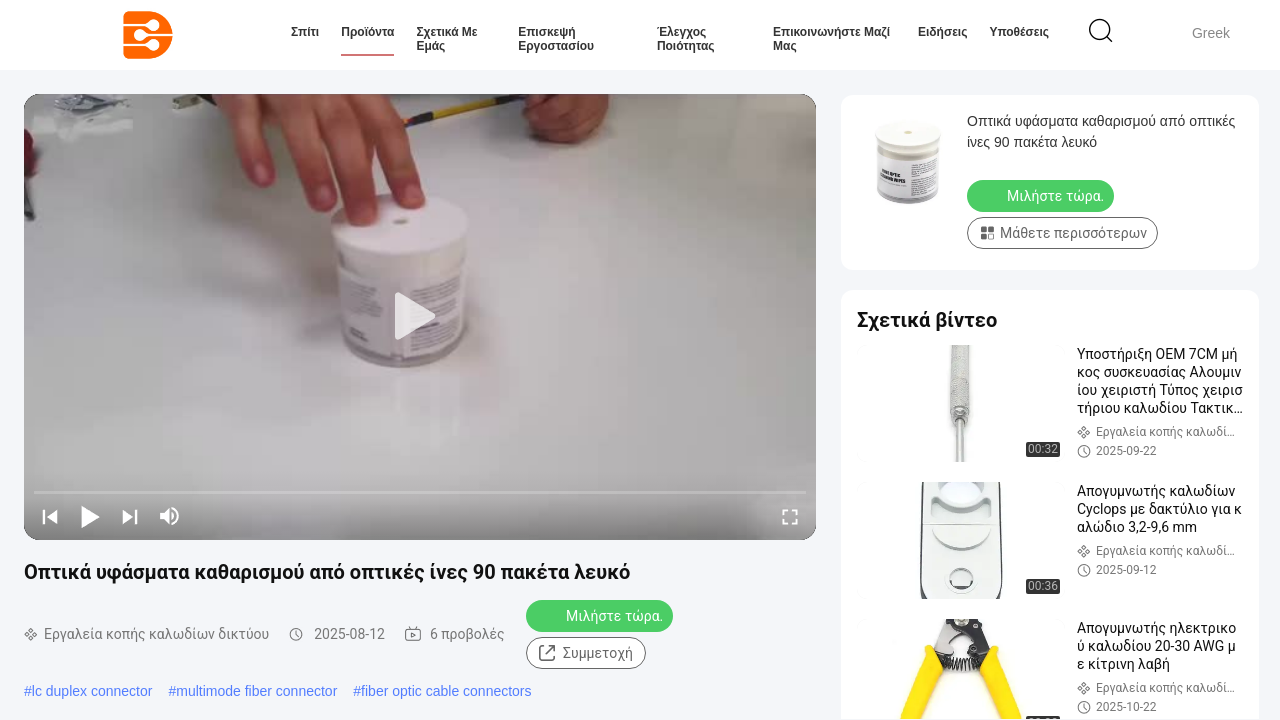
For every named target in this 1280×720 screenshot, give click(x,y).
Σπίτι (305, 32)
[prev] (50, 516)
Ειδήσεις (942, 32)
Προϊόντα (367, 32)
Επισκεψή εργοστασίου (556, 39)
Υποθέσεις (1019, 32)
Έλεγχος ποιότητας (686, 39)
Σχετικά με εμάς (446, 39)
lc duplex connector (92, 691)
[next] (130, 516)
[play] (420, 317)
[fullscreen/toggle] (790, 516)
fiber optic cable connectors (446, 691)
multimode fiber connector (256, 691)
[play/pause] (90, 516)
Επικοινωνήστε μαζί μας (831, 39)
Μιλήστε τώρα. (601, 615)
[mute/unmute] (170, 516)
